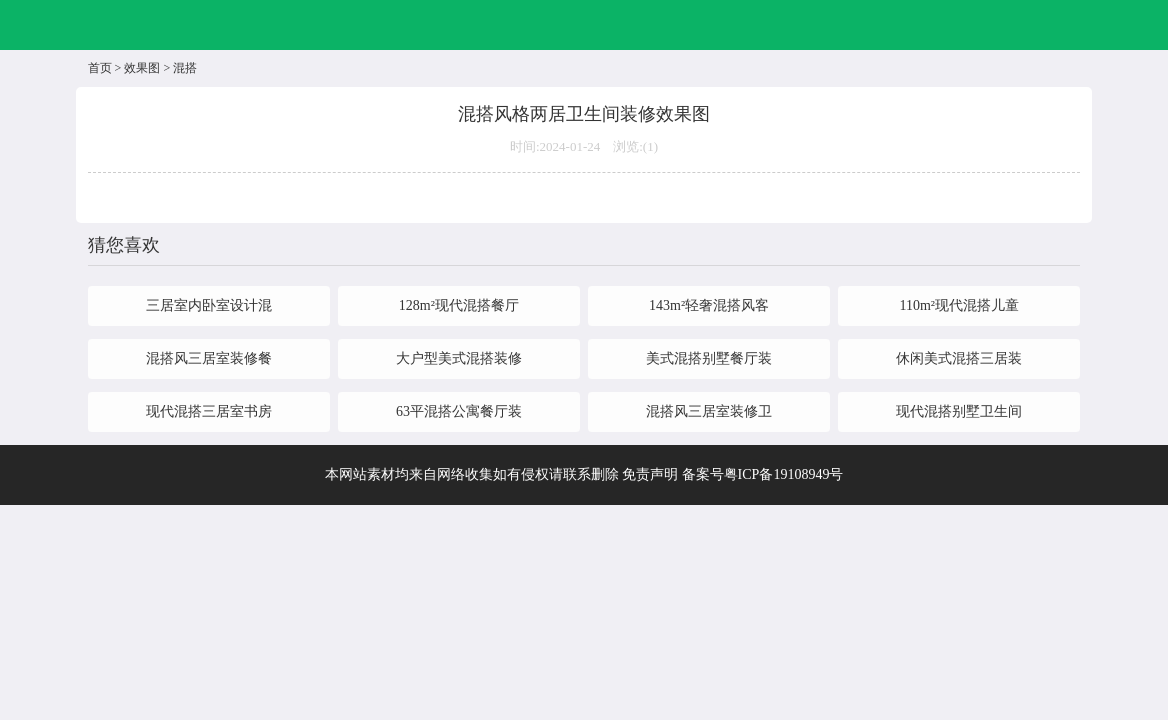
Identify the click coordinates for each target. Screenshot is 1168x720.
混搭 (185, 68)
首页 (100, 68)
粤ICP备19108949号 (784, 474)
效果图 (142, 68)
